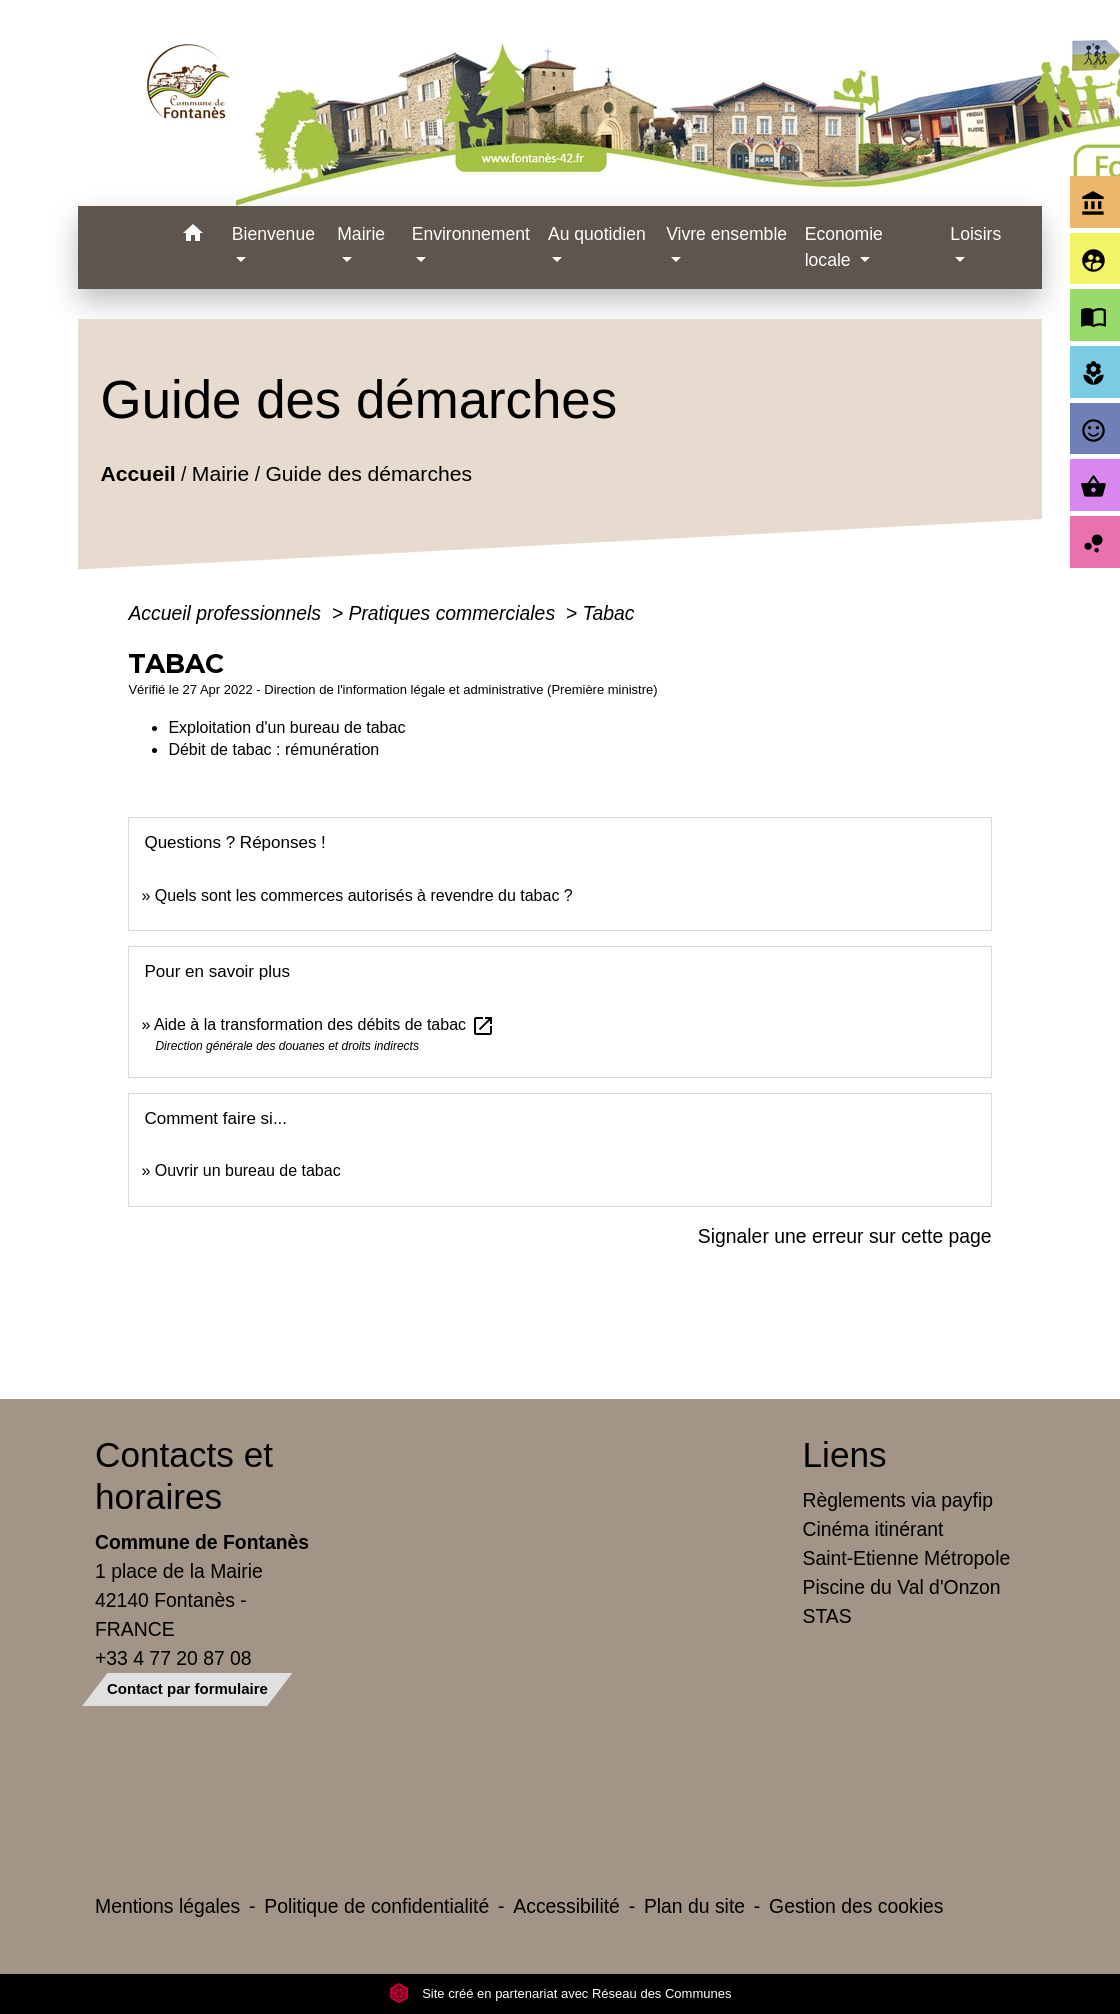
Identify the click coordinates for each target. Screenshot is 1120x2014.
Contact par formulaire (187, 1688)
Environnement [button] (471, 234)
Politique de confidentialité (376, 1906)
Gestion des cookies (856, 1906)
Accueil (138, 473)
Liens (845, 1454)
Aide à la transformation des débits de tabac (324, 1024)
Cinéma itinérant (873, 1529)
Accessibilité (566, 1906)
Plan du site (694, 1906)
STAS (827, 1616)
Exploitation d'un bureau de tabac (286, 727)
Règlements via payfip (898, 1500)
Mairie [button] (361, 234)
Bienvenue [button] (273, 234)
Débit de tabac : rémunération (273, 749)
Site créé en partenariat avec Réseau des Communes (560, 1993)
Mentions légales (167, 1906)
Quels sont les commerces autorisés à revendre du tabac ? (364, 895)
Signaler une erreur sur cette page (845, 1236)
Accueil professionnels (227, 613)
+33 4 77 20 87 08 (173, 1658)
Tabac (609, 613)
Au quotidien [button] (597, 234)
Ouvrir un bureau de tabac (248, 1170)
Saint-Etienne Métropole (907, 1558)
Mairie (220, 473)
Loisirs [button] (975, 234)
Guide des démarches (369, 473)
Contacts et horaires (184, 1475)
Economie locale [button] (844, 247)
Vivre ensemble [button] (726, 234)
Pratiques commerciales (454, 613)
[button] (193, 236)
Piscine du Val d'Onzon (902, 1587)
